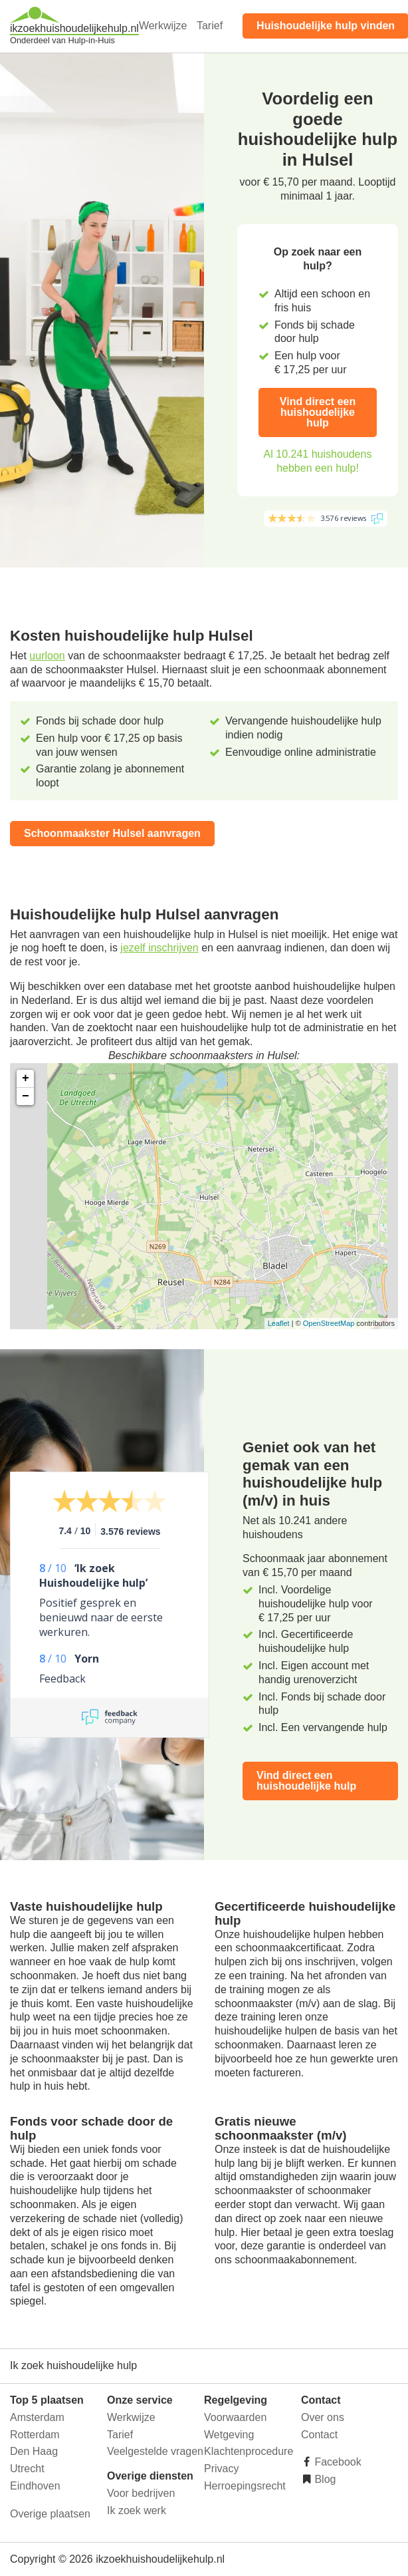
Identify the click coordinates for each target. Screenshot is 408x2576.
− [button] (25, 1096)
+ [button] (25, 1078)
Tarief (210, 25)
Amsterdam (37, 2417)
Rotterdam (35, 2434)
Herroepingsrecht (245, 2486)
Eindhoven (35, 2486)
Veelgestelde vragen (155, 2451)
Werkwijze (163, 25)
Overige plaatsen (50, 2513)
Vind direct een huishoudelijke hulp (318, 412)
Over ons (322, 2417)
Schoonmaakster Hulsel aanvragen (112, 833)
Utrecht (27, 2468)
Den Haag (34, 2451)
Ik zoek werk (136, 2510)
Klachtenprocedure (248, 2451)
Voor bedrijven (141, 2493)
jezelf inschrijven (159, 947)
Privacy (221, 2468)
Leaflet (279, 1323)
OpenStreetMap (329, 1323)
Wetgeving (229, 2434)
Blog (324, 2479)
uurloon (46, 655)
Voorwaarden (235, 2417)
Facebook (336, 2462)
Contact (319, 2434)
